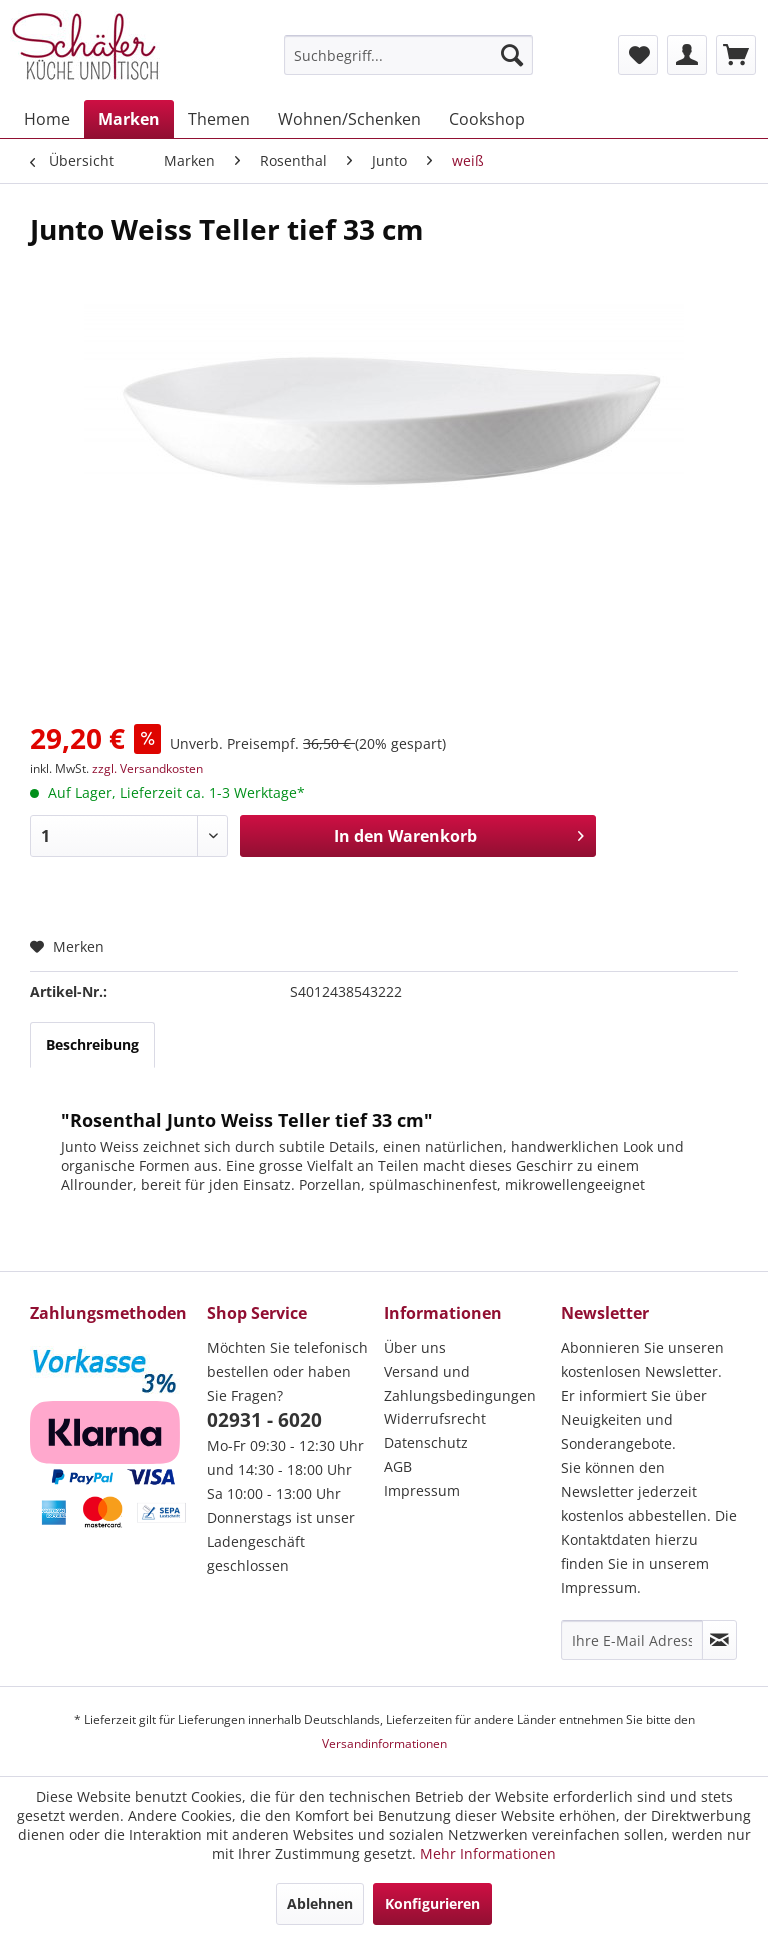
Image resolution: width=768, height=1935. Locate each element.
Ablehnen (320, 1903)
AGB (398, 1466)
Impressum (422, 1490)
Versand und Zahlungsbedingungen (460, 1383)
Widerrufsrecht (435, 1418)
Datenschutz (426, 1442)
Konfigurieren (432, 1903)
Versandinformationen (384, 1743)
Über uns (415, 1347)
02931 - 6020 (264, 1420)
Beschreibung (92, 1044)
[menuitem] (409, 55)
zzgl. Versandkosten (147, 768)
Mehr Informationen (488, 1853)
